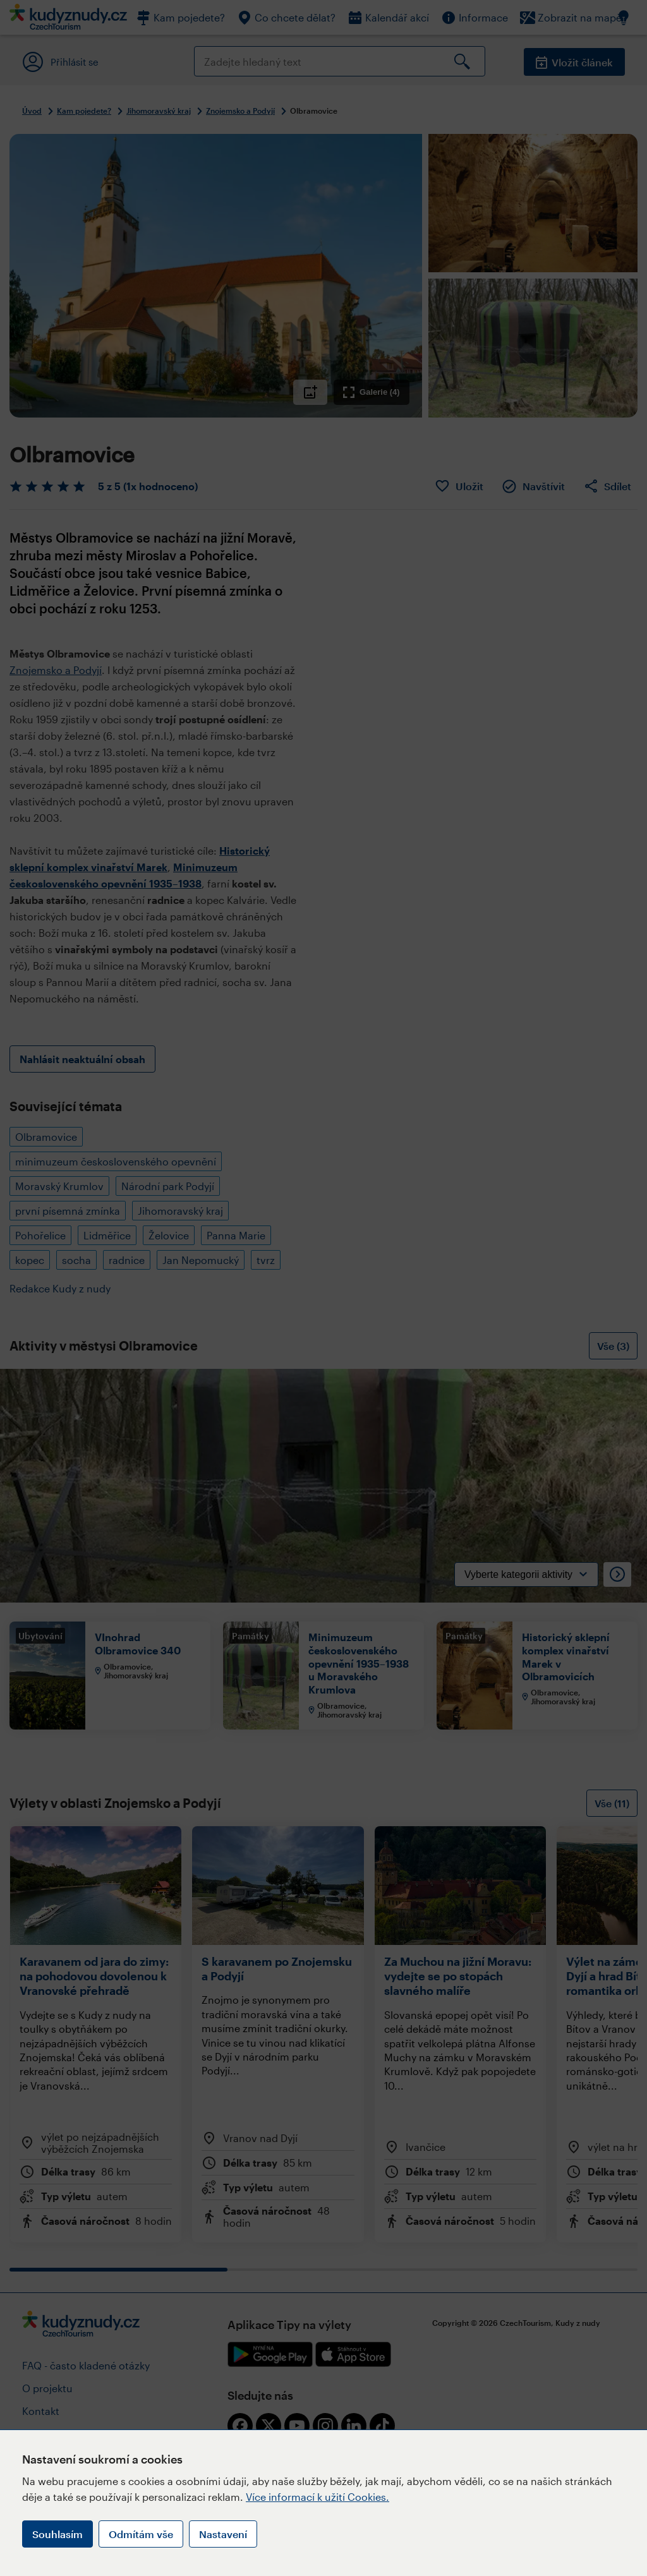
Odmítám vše (141, 2534)
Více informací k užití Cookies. (317, 2497)
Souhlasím (57, 2534)
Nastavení (223, 2534)
